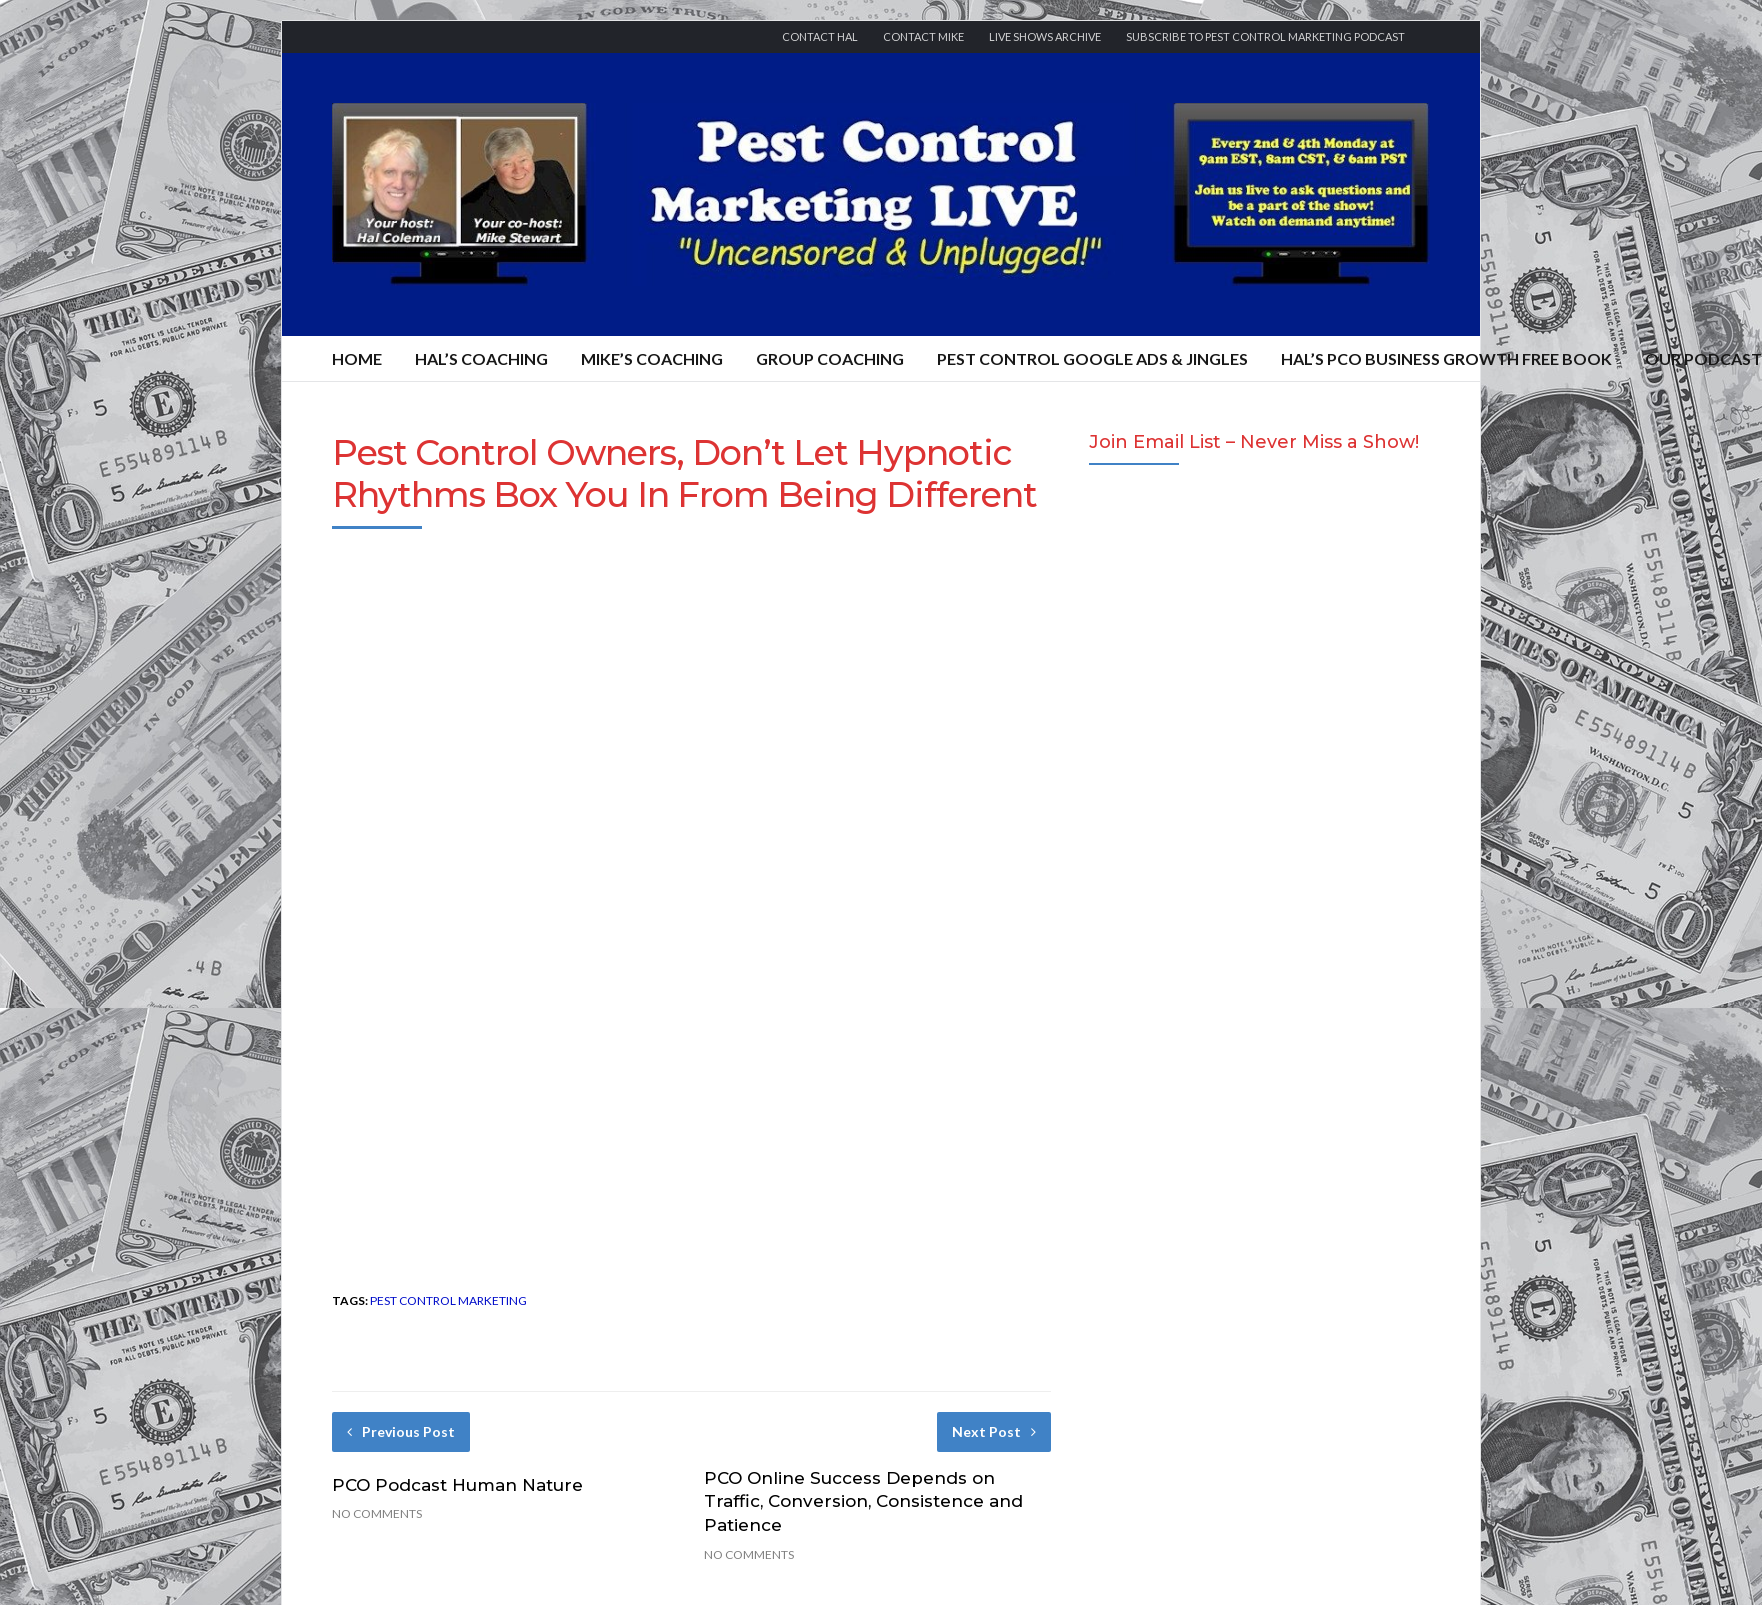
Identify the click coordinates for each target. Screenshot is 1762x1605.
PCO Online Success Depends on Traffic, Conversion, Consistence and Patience (863, 1502)
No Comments (377, 1513)
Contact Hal (820, 36)
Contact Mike (923, 36)
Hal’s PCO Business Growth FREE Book (1446, 358)
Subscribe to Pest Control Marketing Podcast (1265, 36)
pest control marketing (448, 1300)
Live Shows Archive (1045, 36)
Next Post (994, 1431)
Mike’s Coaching (652, 358)
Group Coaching (830, 358)
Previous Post (401, 1431)
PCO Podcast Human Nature (457, 1485)
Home (357, 358)
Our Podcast (1703, 358)
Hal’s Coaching (481, 358)
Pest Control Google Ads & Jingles (1092, 358)
